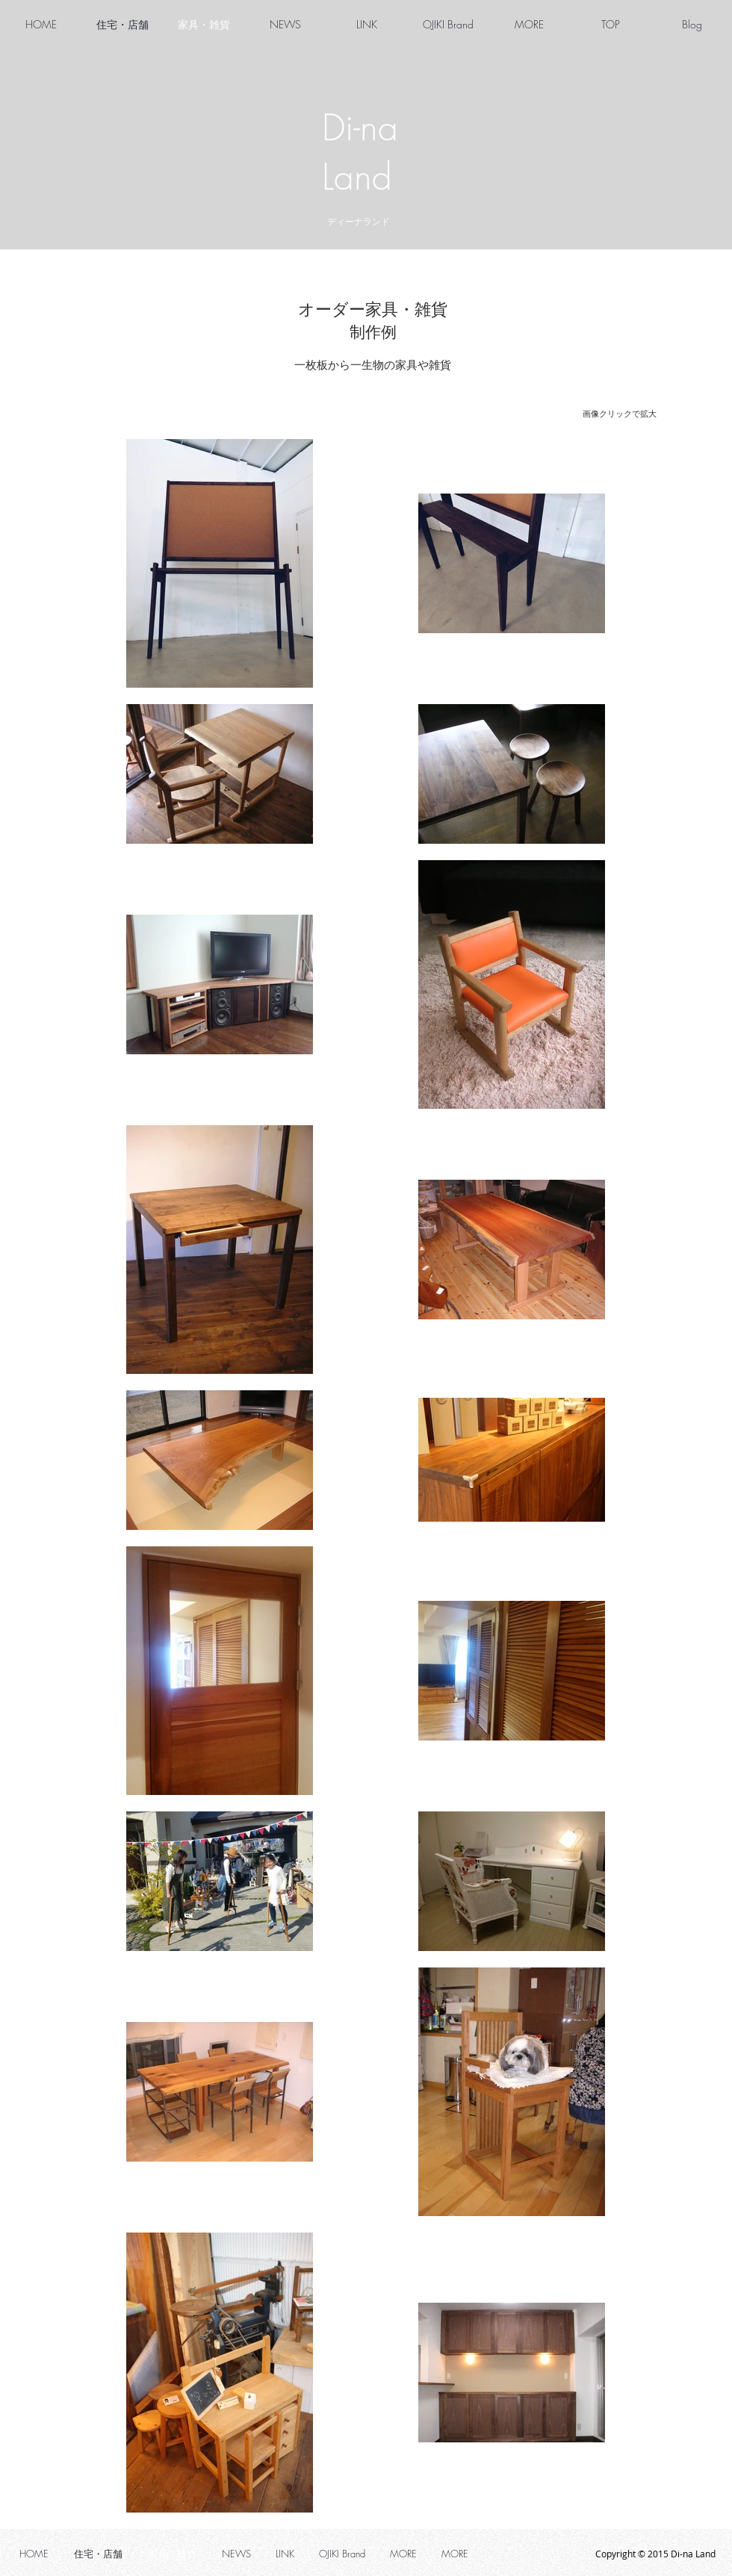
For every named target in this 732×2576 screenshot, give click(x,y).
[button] (529, 24)
